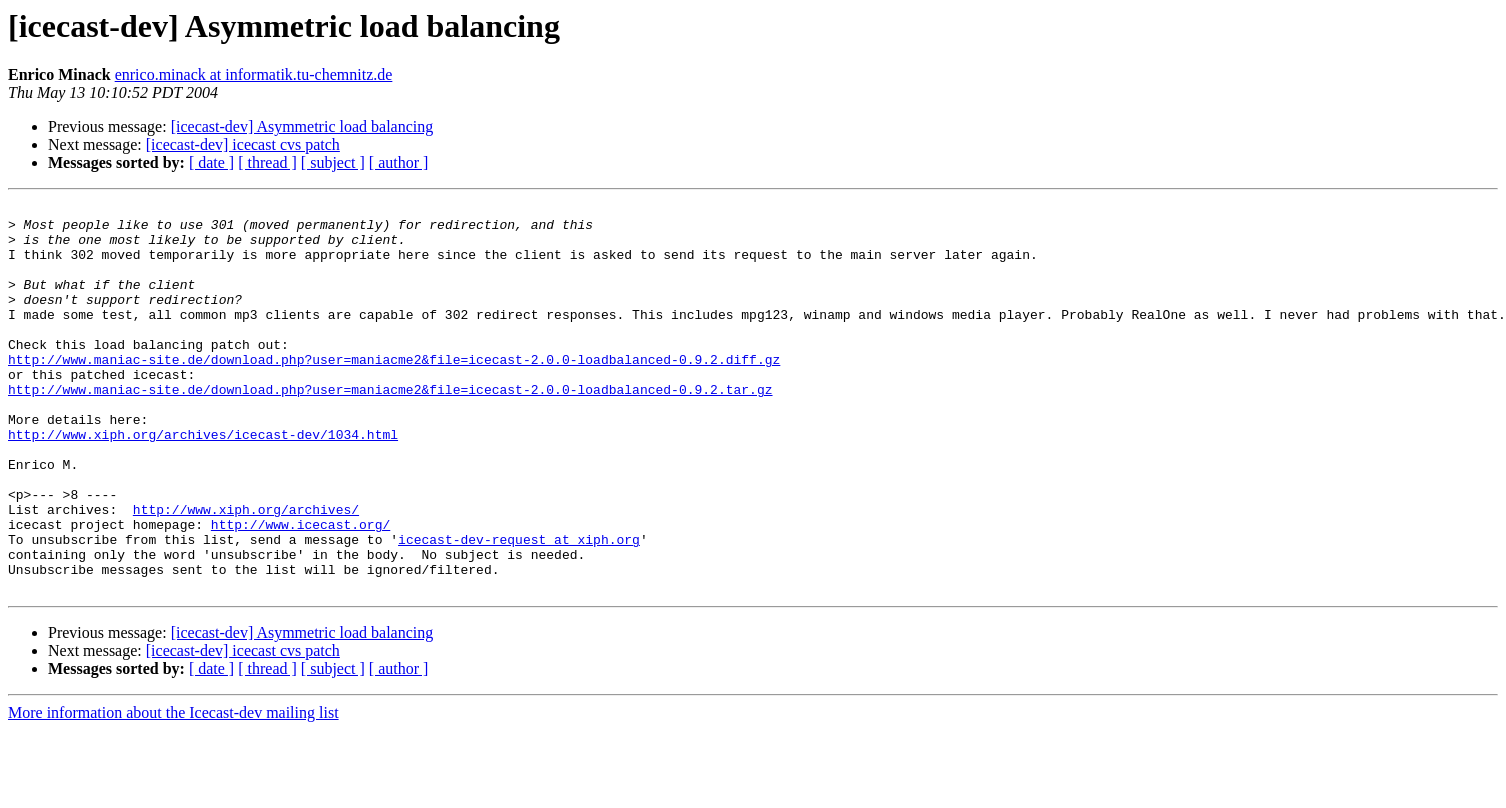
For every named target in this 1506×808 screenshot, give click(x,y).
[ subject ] (333, 162)
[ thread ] (267, 162)
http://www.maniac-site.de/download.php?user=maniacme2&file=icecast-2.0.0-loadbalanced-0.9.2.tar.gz (390, 428)
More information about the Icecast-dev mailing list (173, 790)
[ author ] (399, 162)
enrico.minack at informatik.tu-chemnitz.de (254, 74)
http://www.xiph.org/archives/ (246, 572)
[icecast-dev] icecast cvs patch (243, 144)
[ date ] (211, 162)
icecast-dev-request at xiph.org (519, 608)
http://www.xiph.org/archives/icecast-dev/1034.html (203, 482)
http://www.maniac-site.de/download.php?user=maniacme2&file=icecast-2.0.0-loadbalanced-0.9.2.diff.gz (394, 392)
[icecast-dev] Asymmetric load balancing (302, 126)
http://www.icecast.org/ (300, 590)
